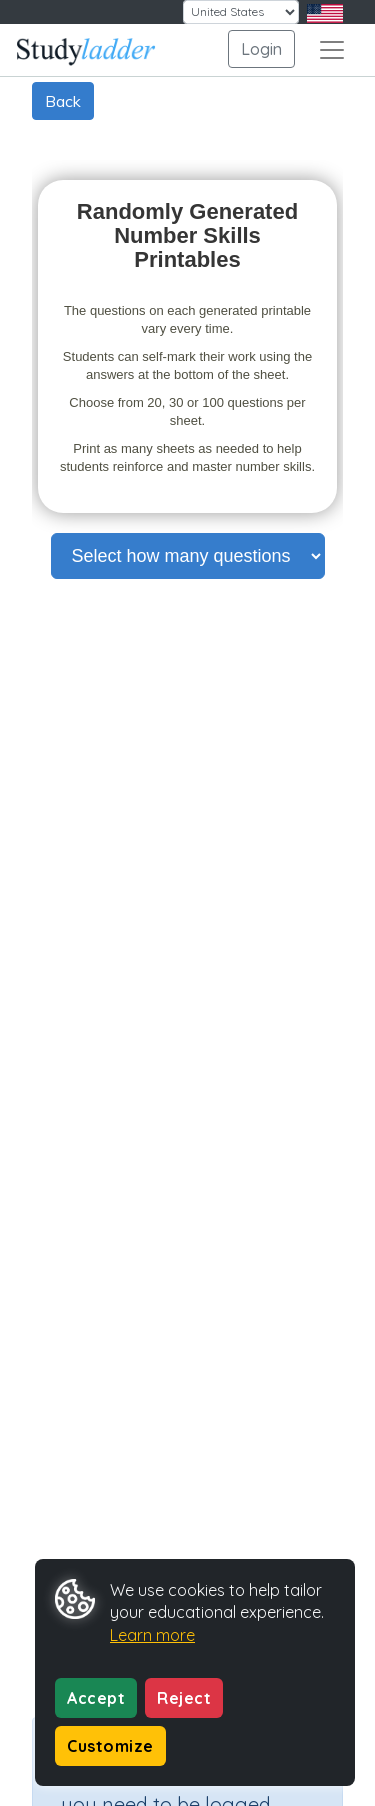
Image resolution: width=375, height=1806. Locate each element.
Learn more (152, 1635)
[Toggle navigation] (332, 50)
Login (261, 49)
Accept (96, 1698)
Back (63, 101)
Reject (184, 1698)
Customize (110, 1746)
